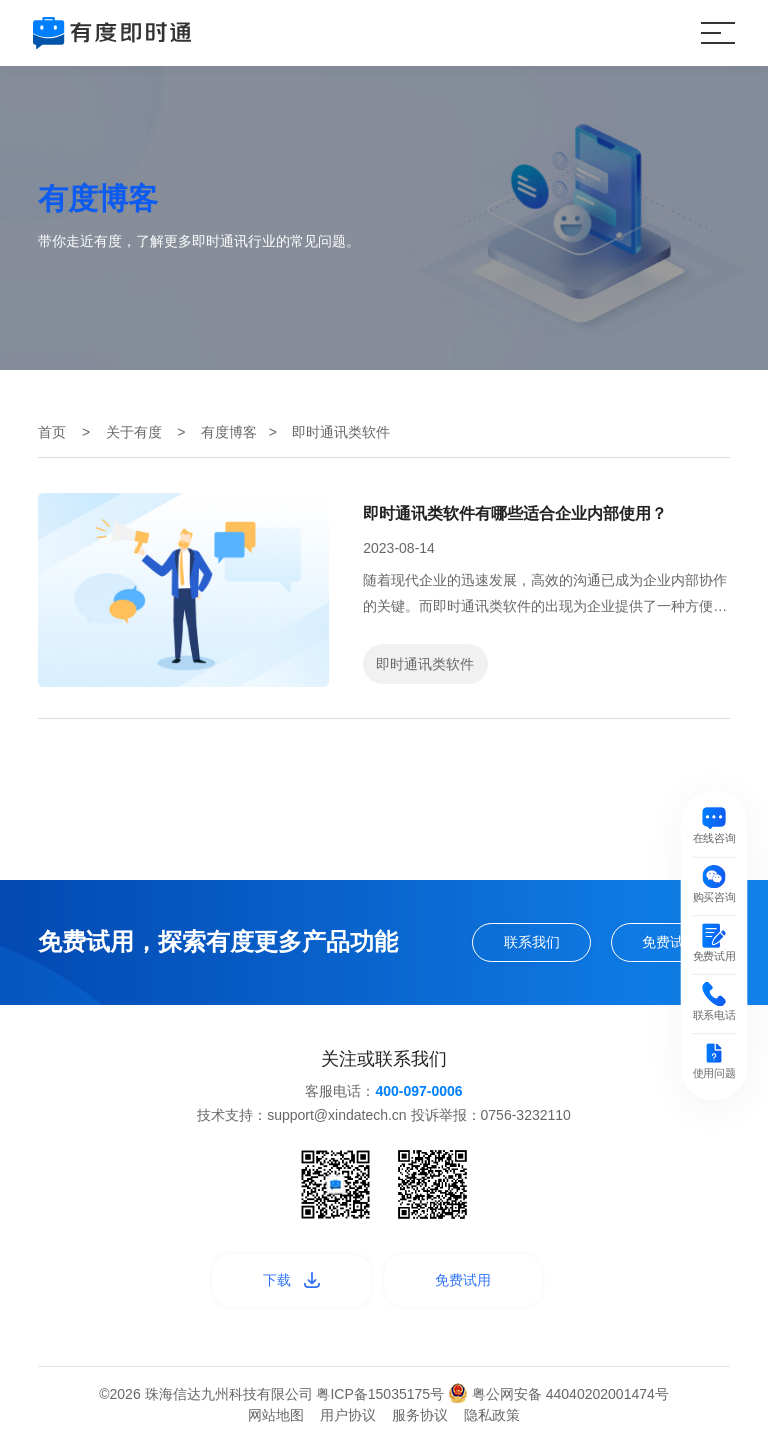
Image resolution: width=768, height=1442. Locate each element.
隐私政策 (492, 1415)
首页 (52, 432)
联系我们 (532, 942)
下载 (291, 1280)
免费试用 (670, 942)
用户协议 (348, 1415)
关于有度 (134, 432)
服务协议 (420, 1415)
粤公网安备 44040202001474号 (558, 1394)
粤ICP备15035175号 (382, 1394)
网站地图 (276, 1415)
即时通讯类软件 (425, 664)
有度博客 (229, 432)
